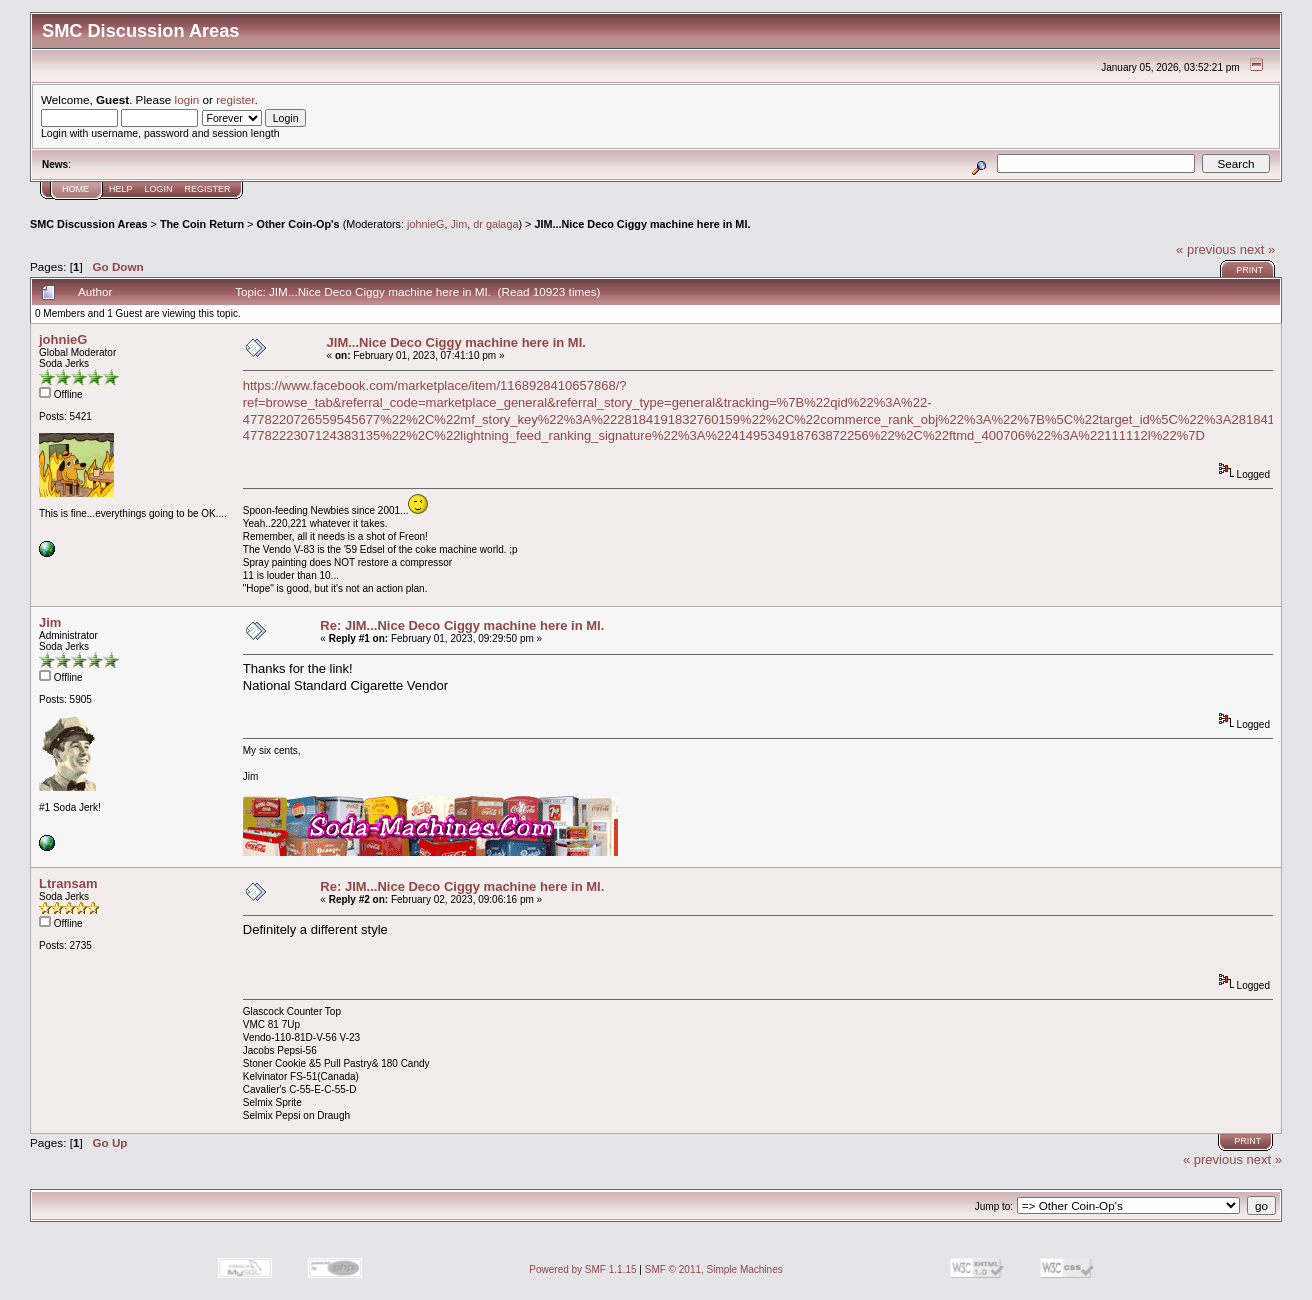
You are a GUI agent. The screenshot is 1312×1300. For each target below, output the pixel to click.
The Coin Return (202, 224)
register (235, 99)
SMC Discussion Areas (89, 224)
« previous (1206, 249)
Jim (458, 224)
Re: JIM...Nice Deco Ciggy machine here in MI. (462, 625)
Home (75, 189)
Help (121, 189)
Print (1249, 270)
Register (208, 189)
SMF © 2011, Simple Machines (714, 1269)
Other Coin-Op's (297, 224)
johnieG (425, 224)
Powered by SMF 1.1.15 (582, 1269)
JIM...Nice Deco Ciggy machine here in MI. (642, 224)
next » (1257, 249)
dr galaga (495, 224)
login (187, 99)
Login (159, 189)
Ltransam (68, 883)
